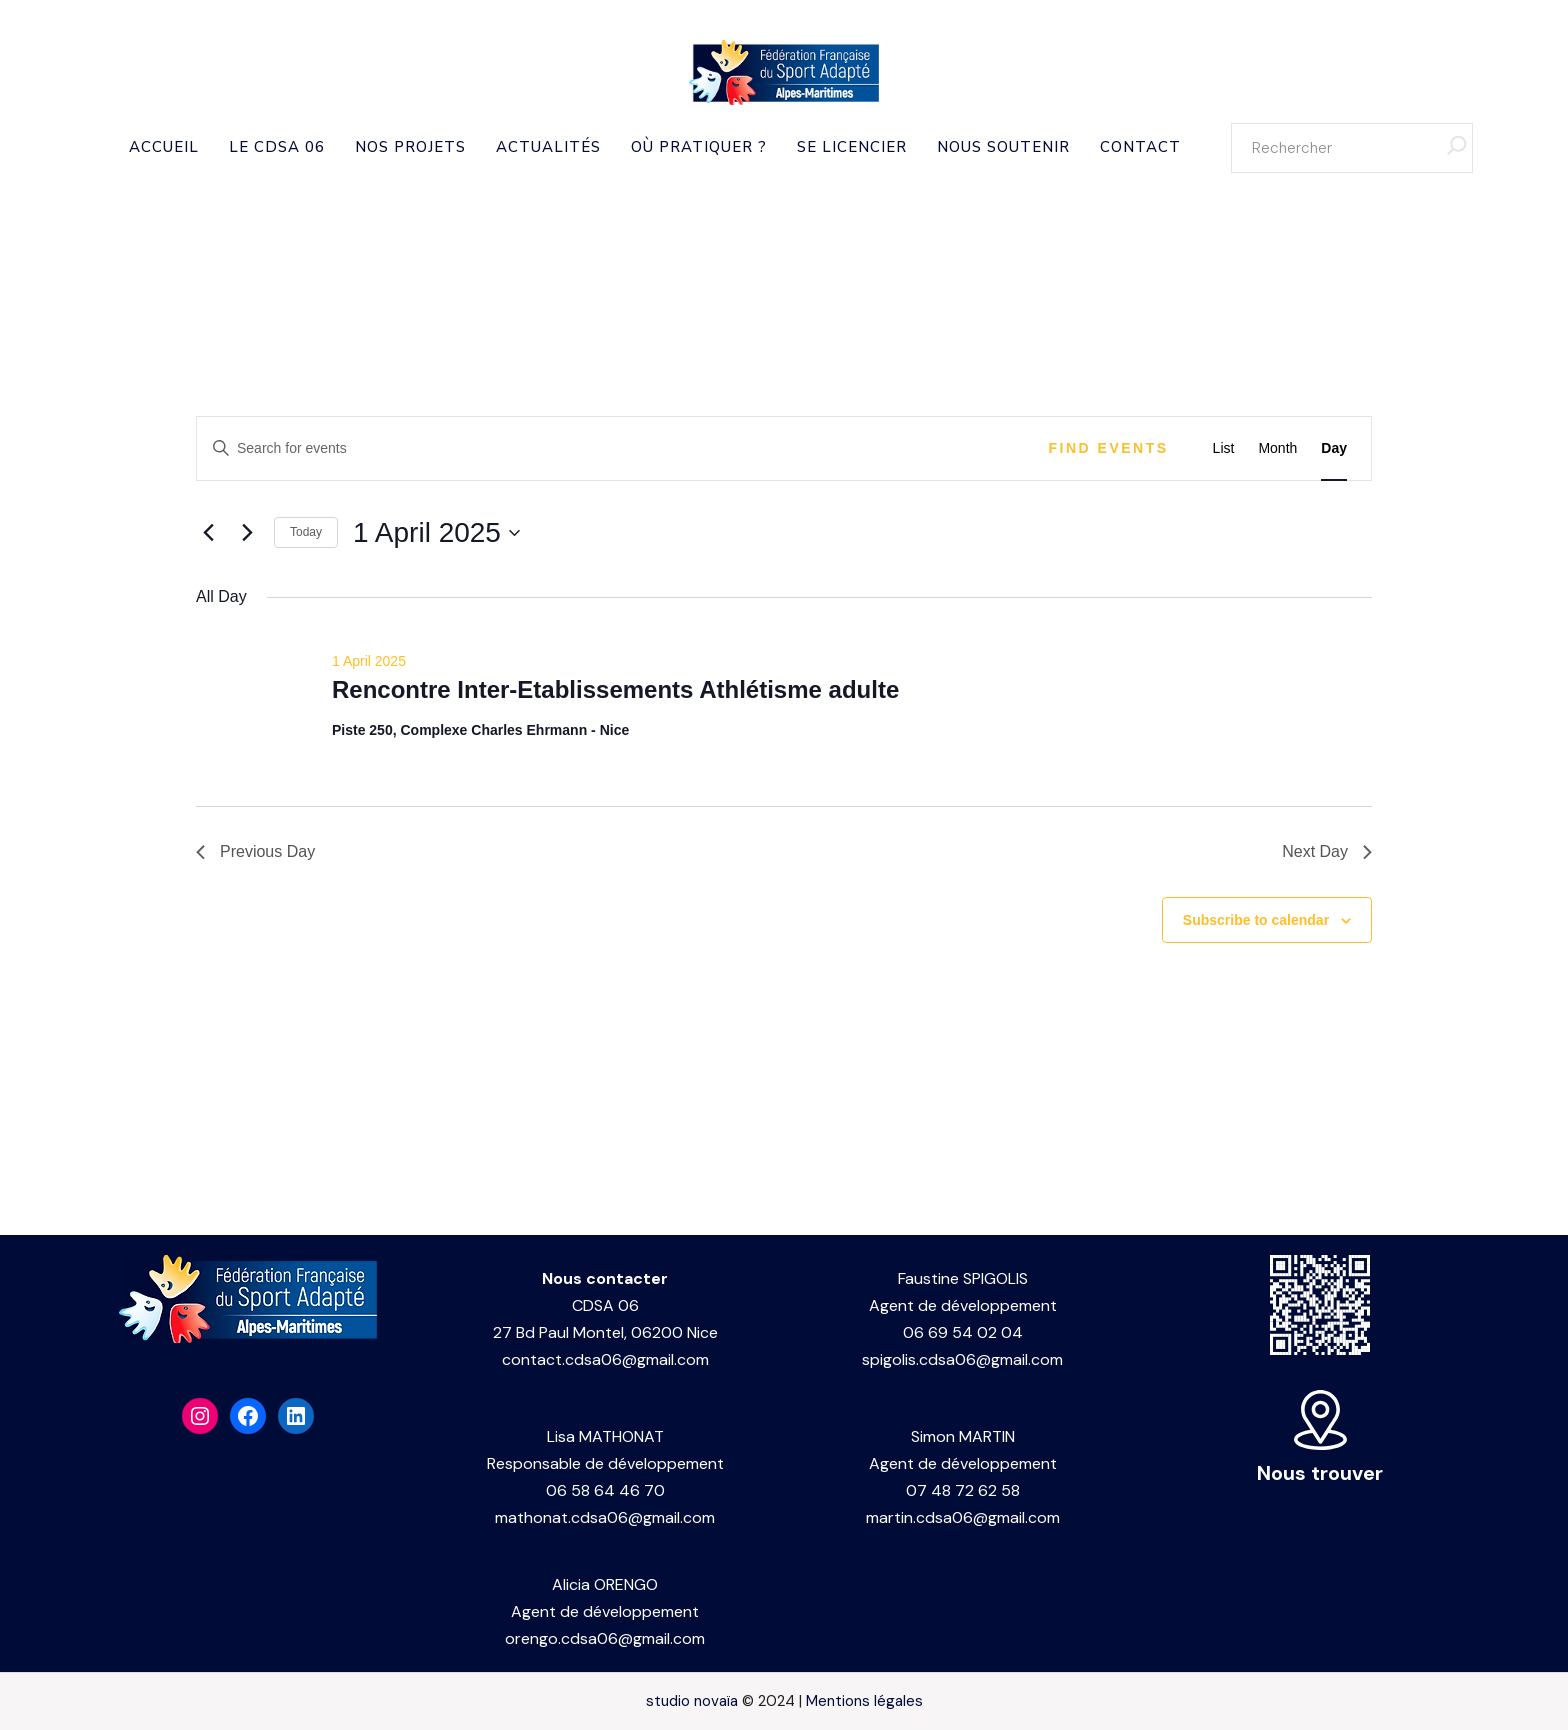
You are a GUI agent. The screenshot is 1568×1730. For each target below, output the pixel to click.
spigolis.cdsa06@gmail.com (962, 1359)
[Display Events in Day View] (1334, 448)
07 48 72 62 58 (963, 1490)
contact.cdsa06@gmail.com (605, 1359)
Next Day (1327, 851)
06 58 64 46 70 (605, 1490)
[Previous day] (208, 533)
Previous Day (255, 851)
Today (306, 532)
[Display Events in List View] (1224, 448)
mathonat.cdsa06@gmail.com (605, 1517)
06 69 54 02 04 (963, 1332)
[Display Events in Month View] (1277, 448)
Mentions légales (864, 1701)
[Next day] (247, 533)
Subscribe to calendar (1256, 920)
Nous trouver (1320, 1473)
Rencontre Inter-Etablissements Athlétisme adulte (615, 689)
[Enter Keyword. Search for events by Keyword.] (613, 448)
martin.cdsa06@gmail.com (963, 1517)
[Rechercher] (1457, 148)
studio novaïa (692, 1701)
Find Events (1109, 448)
